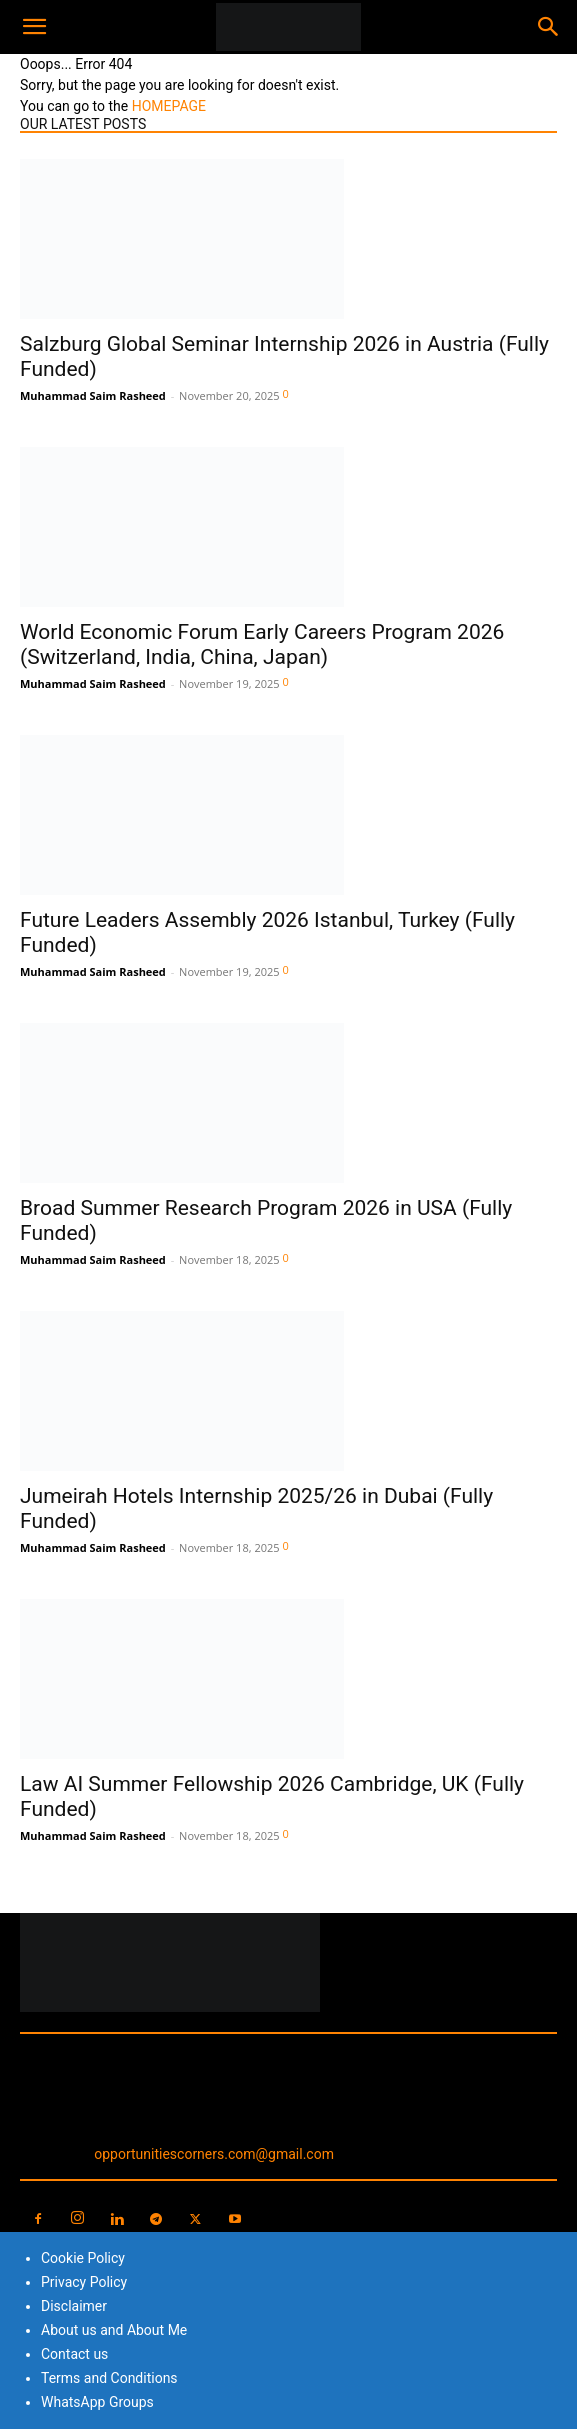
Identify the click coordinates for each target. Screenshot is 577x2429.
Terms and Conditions (109, 2378)
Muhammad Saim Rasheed (93, 395)
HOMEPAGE (169, 106)
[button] (34, 27)
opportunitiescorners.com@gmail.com (214, 2154)
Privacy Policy (84, 2282)
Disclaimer (74, 2306)
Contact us (74, 2354)
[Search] (549, 27)
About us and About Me (114, 2330)
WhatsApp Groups (97, 2402)
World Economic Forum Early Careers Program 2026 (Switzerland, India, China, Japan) (262, 644)
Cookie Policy (83, 2258)
